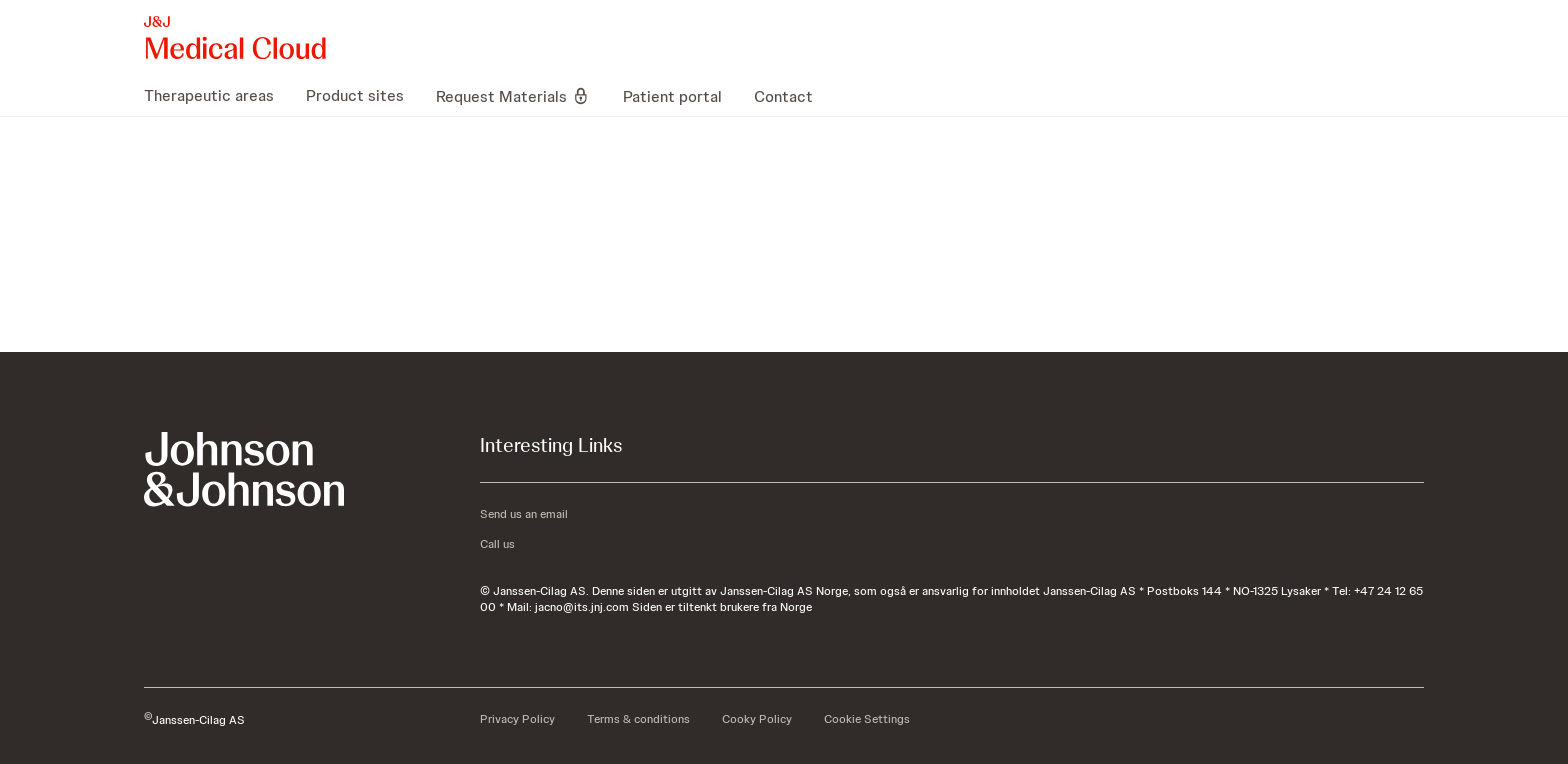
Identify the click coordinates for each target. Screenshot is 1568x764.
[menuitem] (217, 96)
